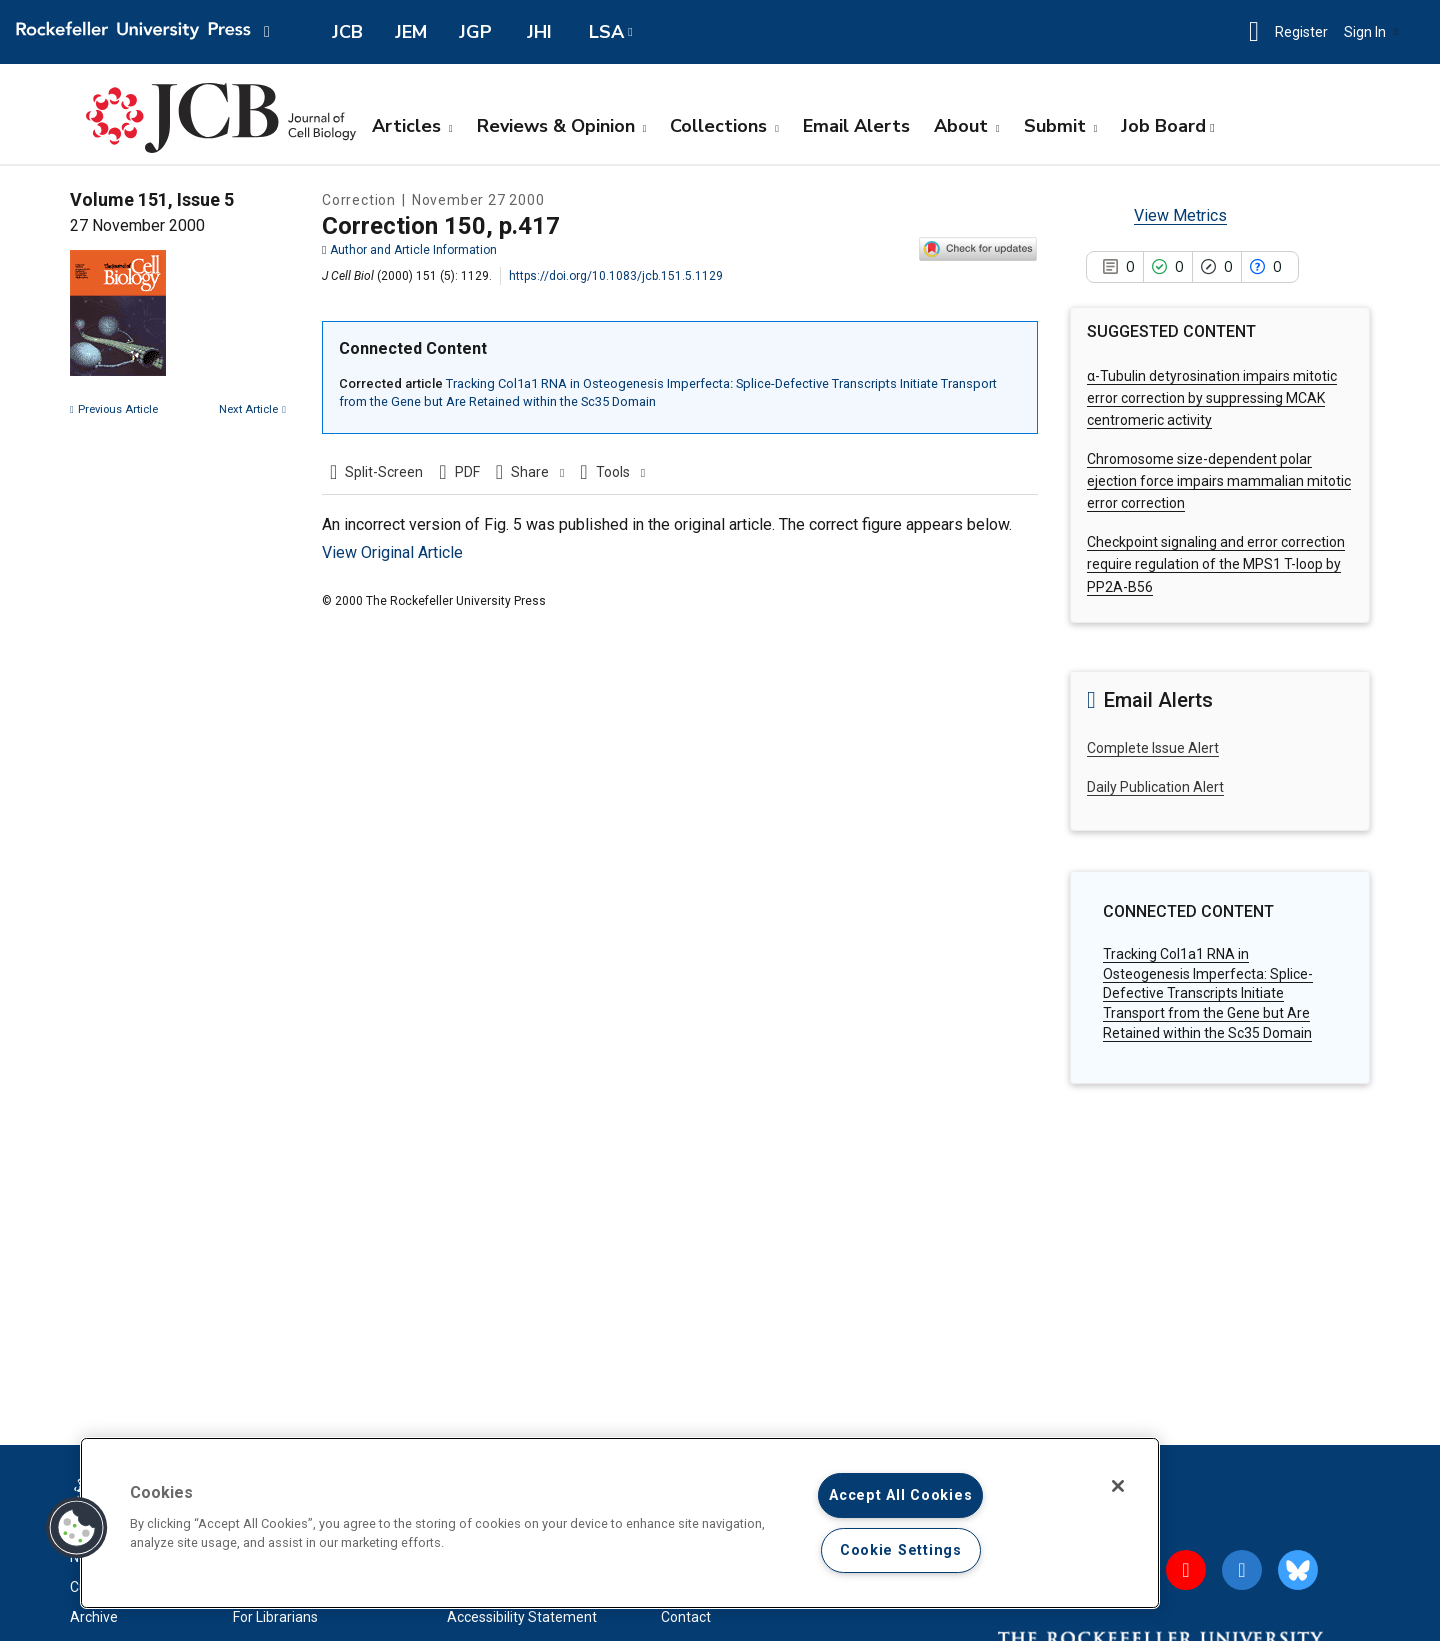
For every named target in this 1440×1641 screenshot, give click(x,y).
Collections (724, 126)
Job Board (1163, 126)
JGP (475, 32)
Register (1301, 32)
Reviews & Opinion (562, 126)
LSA (606, 32)
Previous (114, 409)
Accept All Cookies (900, 1495)
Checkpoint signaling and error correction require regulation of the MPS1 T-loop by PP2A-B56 (1216, 564)
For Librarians (275, 1617)
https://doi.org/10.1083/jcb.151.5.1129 (616, 276)
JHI (539, 32)
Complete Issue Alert (1153, 748)
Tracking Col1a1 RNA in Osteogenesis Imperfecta (1208, 993)
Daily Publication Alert (1155, 787)
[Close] (1118, 1486)
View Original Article (392, 552)
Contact (686, 1617)
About (967, 126)
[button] (1254, 32)
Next (252, 409)
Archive (94, 1617)
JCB (347, 32)
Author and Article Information (409, 250)
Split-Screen (384, 472)
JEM (411, 32)
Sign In (1371, 32)
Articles (412, 126)
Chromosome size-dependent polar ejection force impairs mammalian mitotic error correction (1219, 481)
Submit (1061, 126)
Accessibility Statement (522, 1617)
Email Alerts (856, 126)
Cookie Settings (901, 1550)
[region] (620, 1523)
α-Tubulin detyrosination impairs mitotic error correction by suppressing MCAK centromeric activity (1212, 398)
